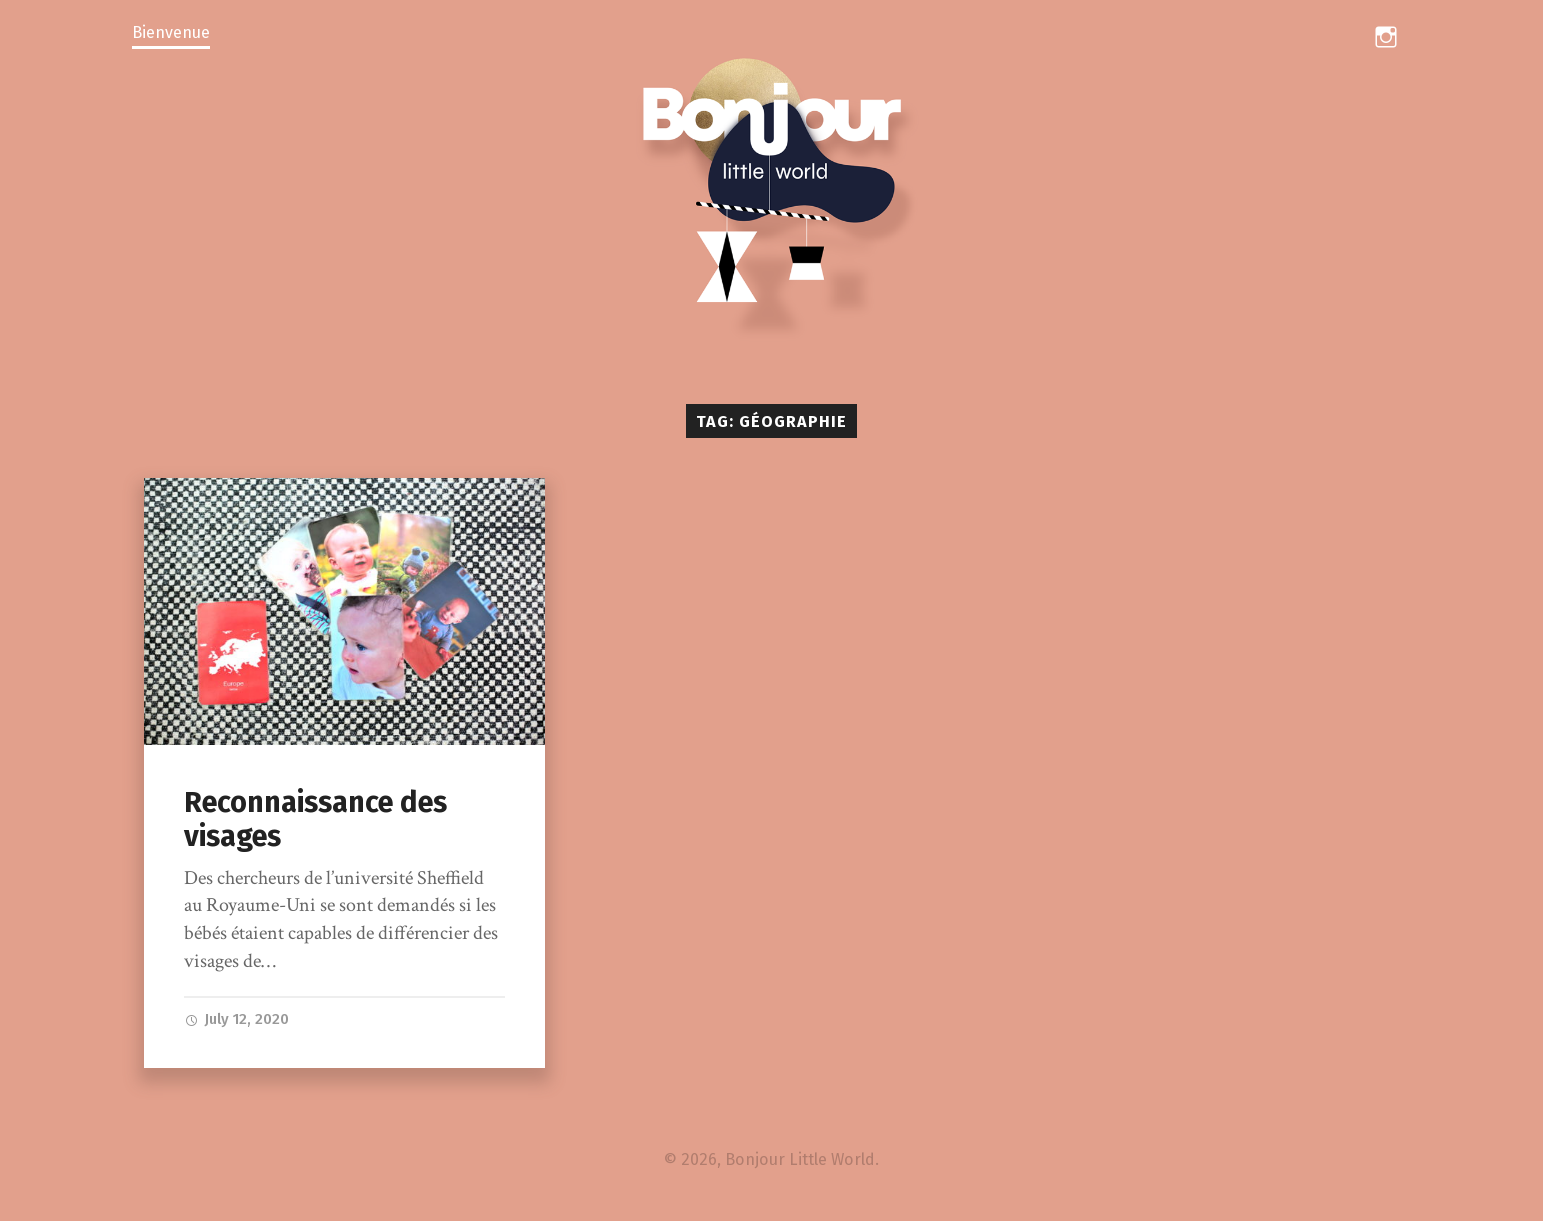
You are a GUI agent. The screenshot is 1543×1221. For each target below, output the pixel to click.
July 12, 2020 (238, 1019)
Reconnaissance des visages (315, 820)
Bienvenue (171, 32)
